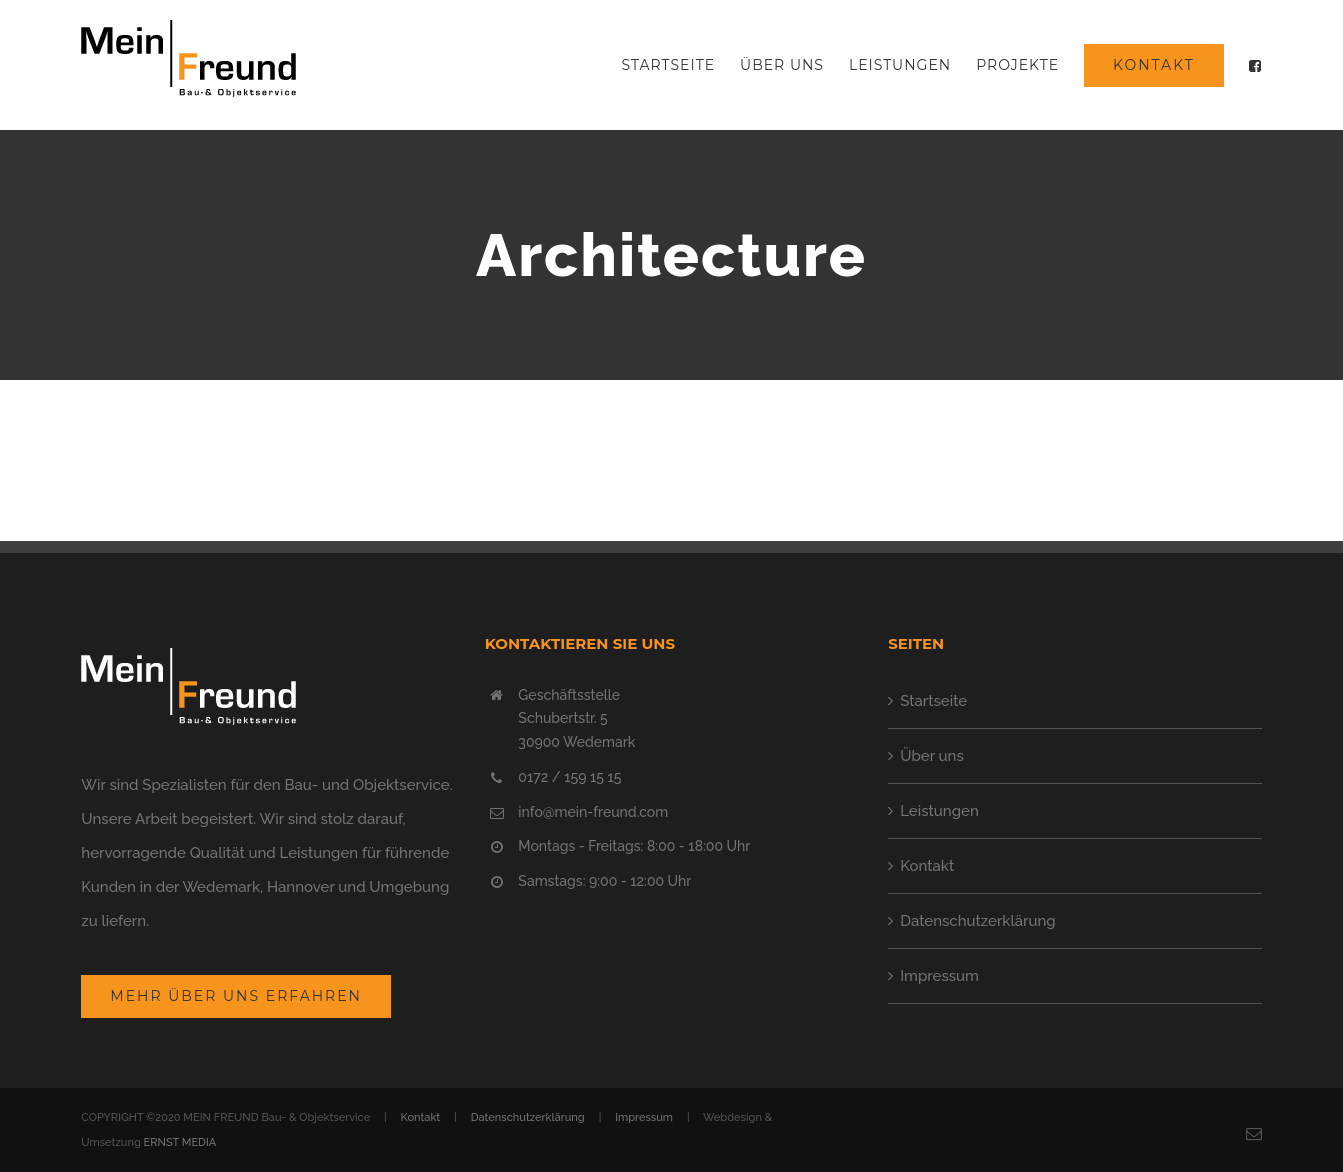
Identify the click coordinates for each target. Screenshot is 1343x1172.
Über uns (932, 756)
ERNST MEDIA (180, 1142)
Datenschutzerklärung (978, 921)
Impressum (939, 976)
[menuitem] (681, 65)
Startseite (933, 701)
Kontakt (927, 866)
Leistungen (939, 811)
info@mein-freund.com (593, 812)
